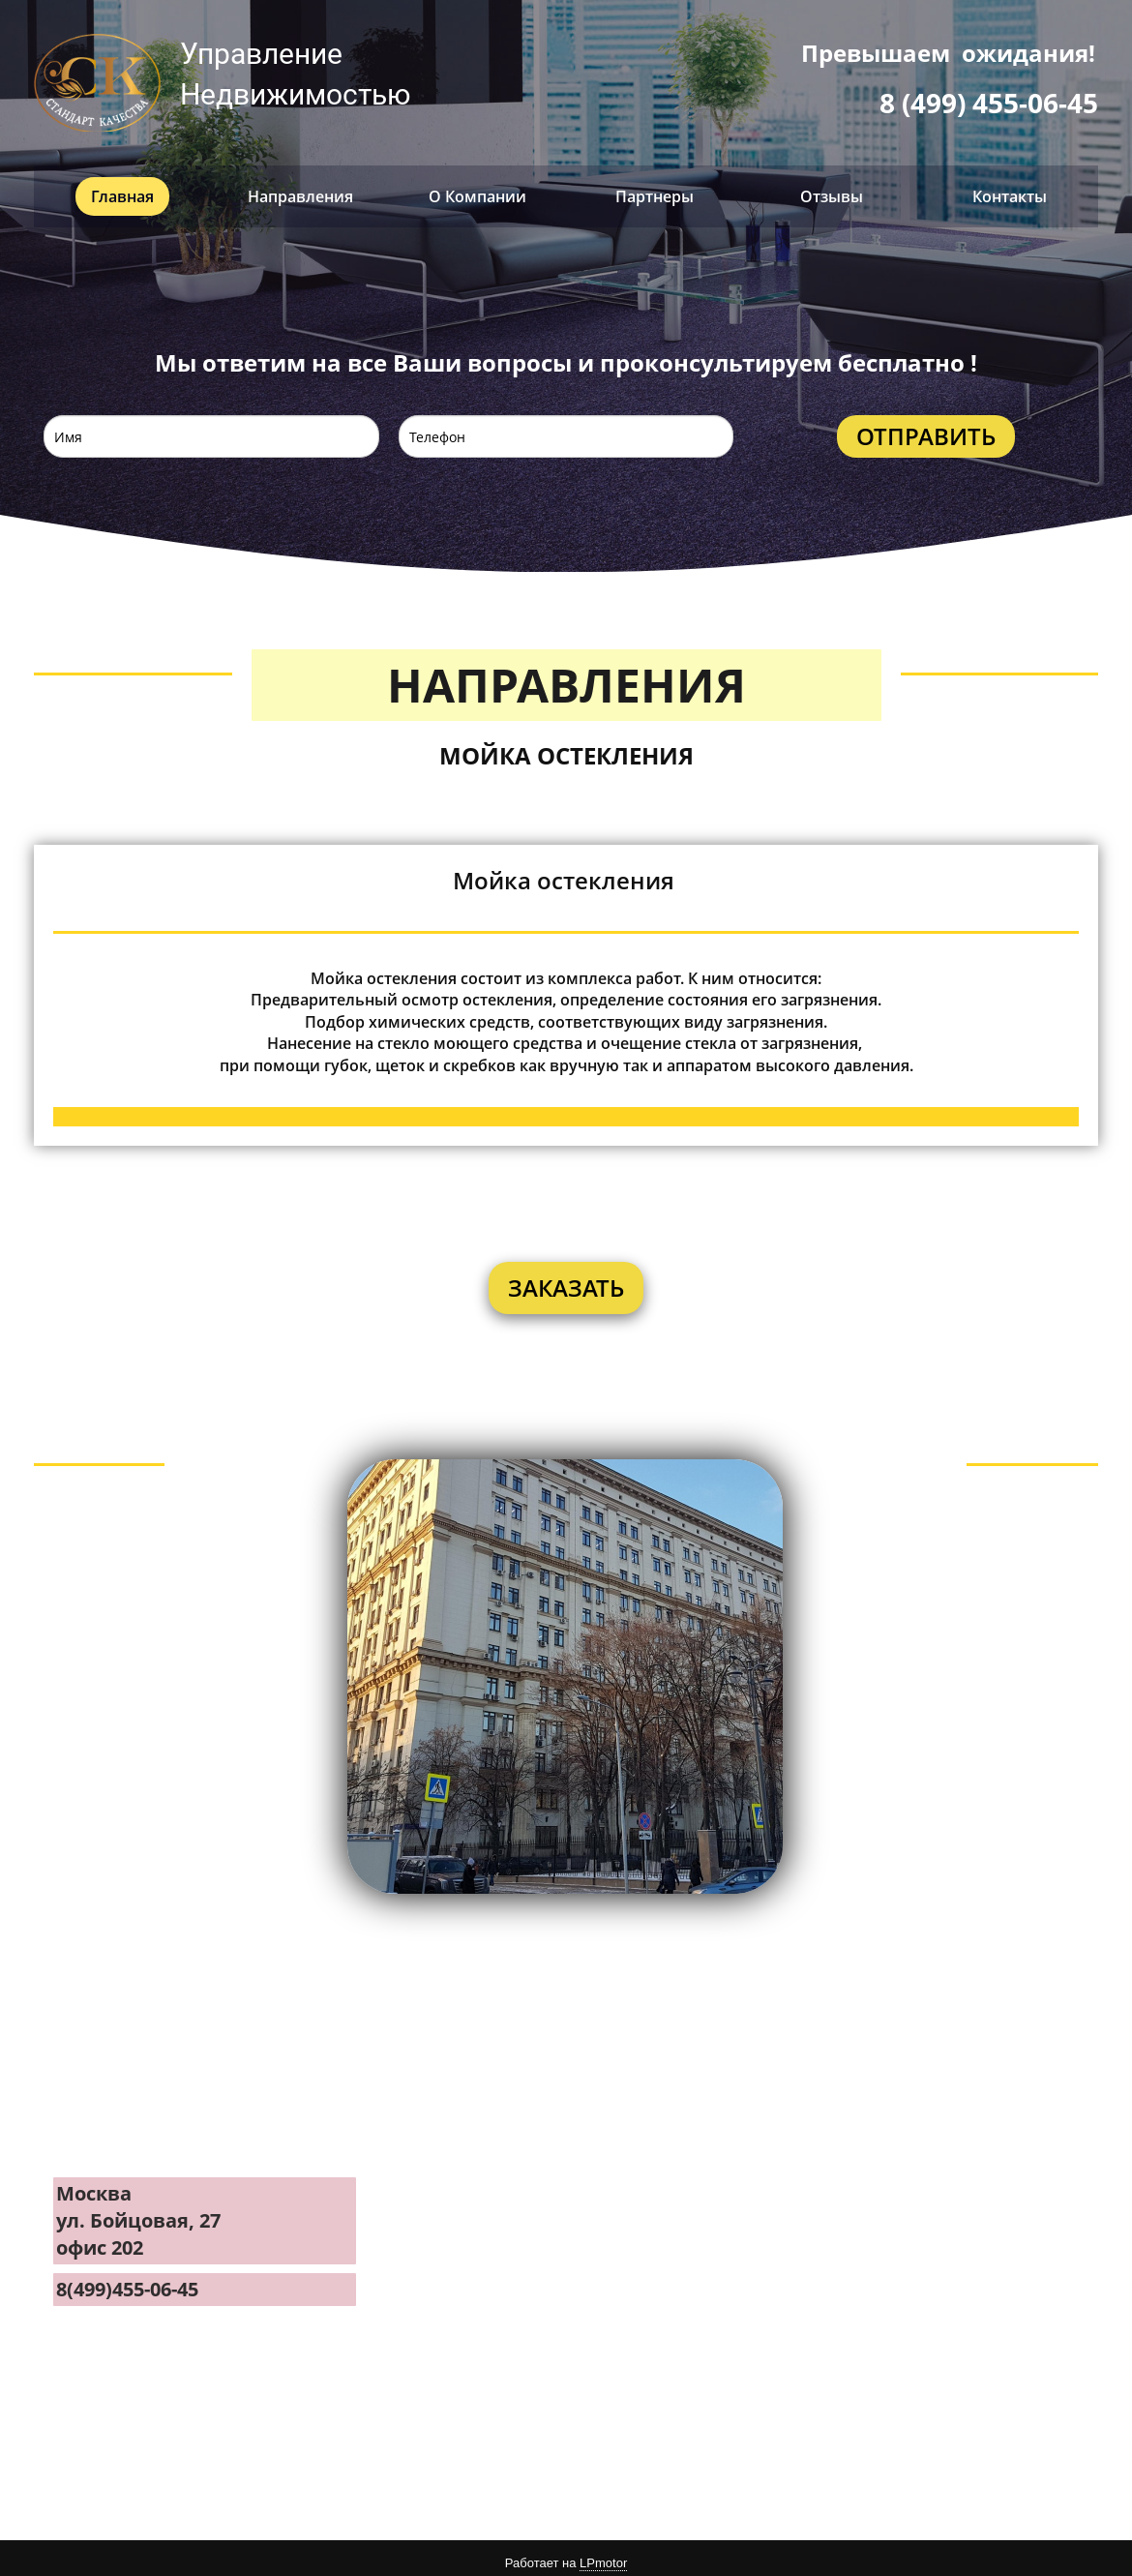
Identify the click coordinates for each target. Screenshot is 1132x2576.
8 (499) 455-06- (973, 102)
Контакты (1009, 186)
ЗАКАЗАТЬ (566, 1278)
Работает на (566, 2554)
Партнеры (654, 186)
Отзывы (831, 186)
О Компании (477, 186)
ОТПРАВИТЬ (926, 427)
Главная (122, 186)
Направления (300, 186)
